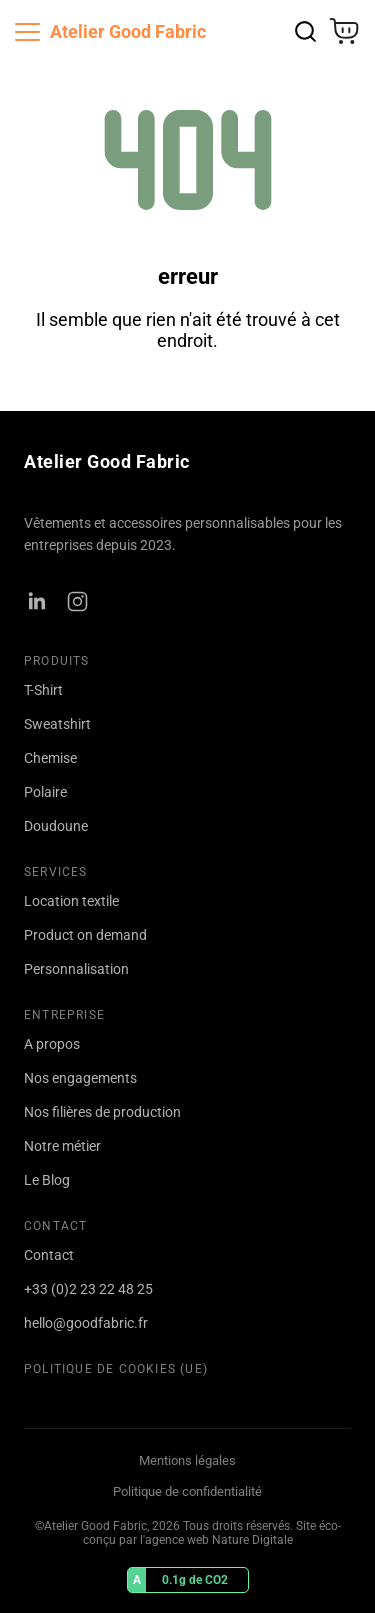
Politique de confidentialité (187, 1491)
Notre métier (62, 1146)
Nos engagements (80, 1078)
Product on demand (85, 935)
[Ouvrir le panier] (344, 31)
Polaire (45, 792)
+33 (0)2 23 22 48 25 (88, 1289)
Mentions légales (187, 1460)
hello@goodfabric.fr (86, 1323)
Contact (49, 1255)
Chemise (50, 758)
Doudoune (56, 826)
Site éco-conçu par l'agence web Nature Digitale (212, 1533)
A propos (52, 1044)
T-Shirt (43, 690)
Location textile (71, 901)
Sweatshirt (57, 724)
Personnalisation (76, 969)
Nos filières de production (102, 1112)
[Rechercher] (305, 31)
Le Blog (47, 1180)
